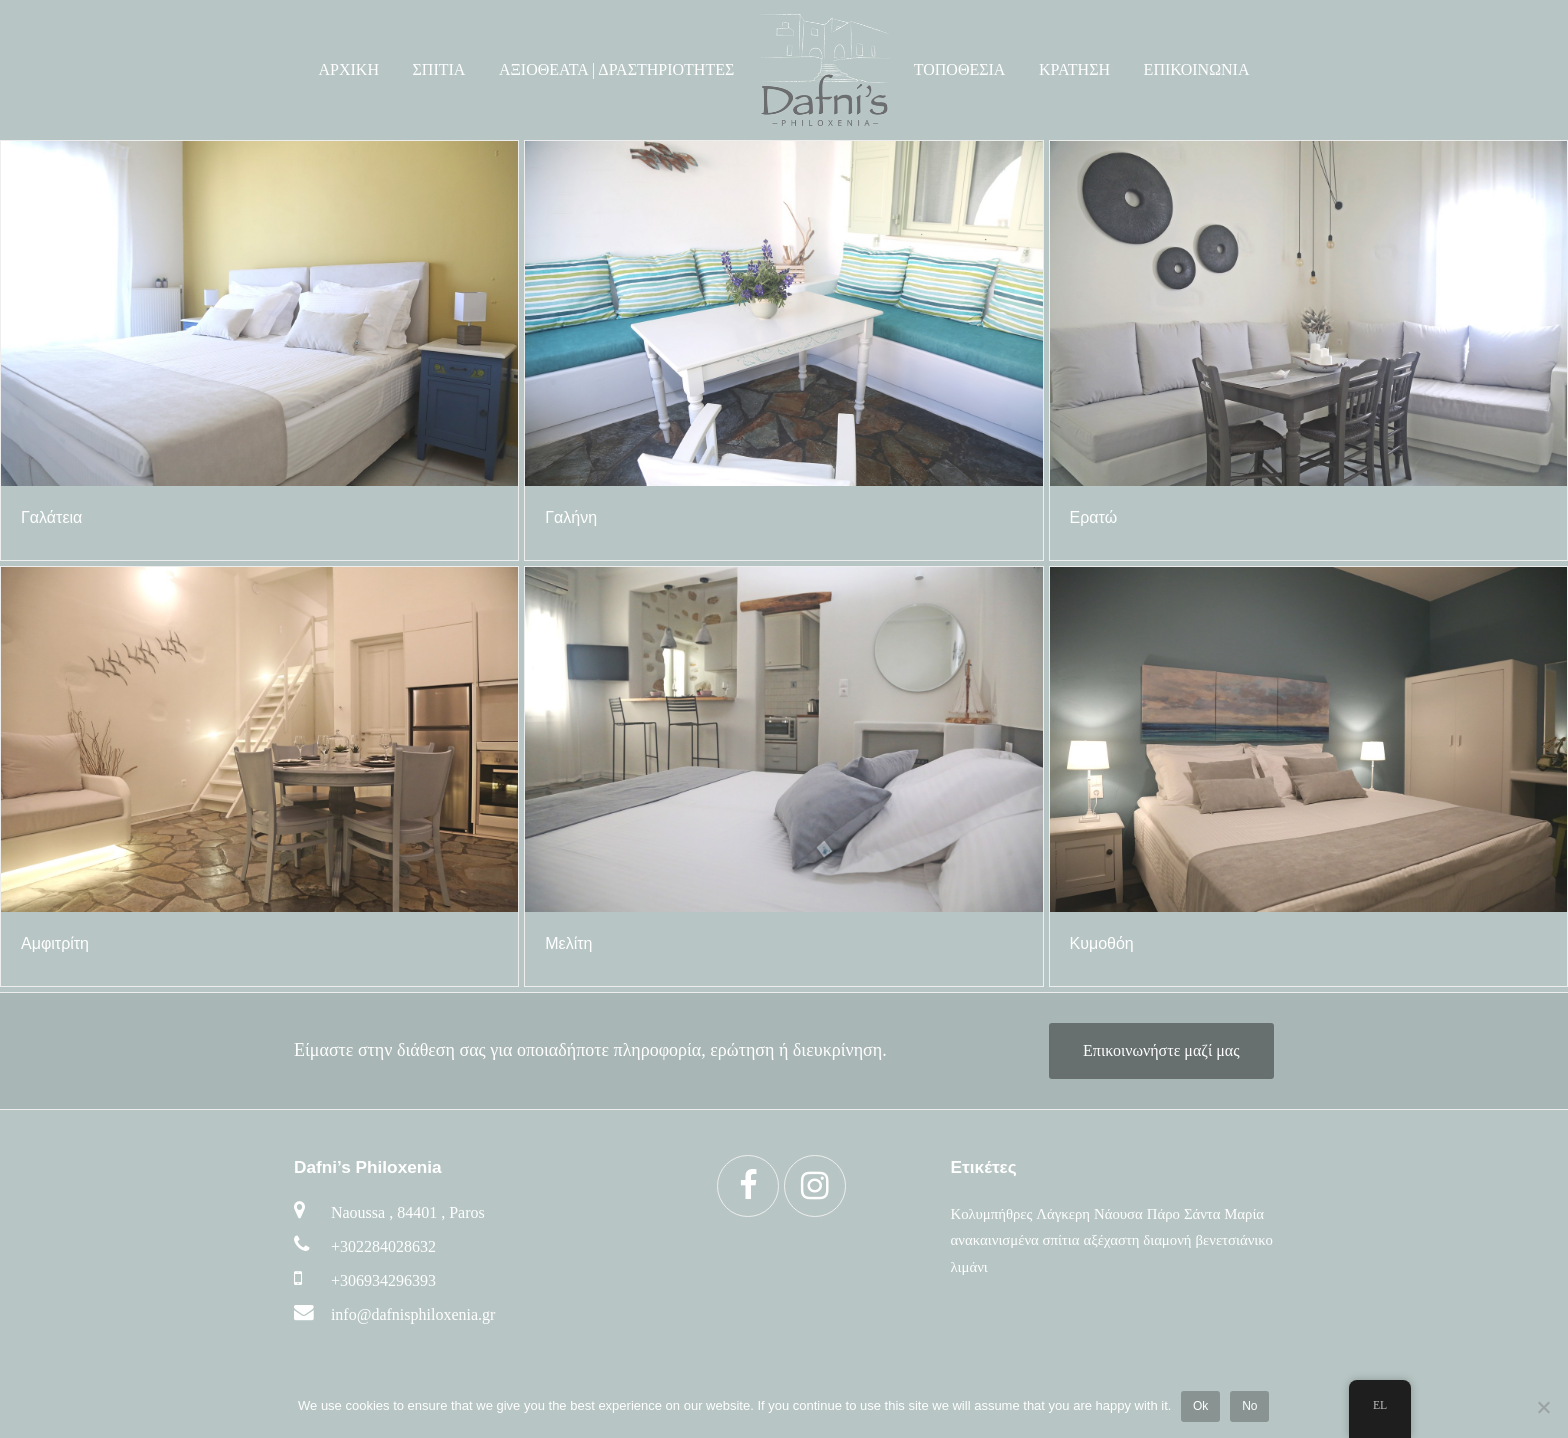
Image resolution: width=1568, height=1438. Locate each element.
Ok (1200, 1406)
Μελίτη (568, 943)
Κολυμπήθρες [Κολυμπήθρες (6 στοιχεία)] (992, 1214)
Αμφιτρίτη (55, 943)
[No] (1543, 1407)
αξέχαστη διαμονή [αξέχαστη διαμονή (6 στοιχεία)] (1137, 1240)
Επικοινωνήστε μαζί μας (1161, 1050)
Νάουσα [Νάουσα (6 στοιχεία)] (1118, 1214)
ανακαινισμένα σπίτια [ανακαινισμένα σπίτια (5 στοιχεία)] (1015, 1240)
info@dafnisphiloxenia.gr (413, 1314)
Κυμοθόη (1102, 943)
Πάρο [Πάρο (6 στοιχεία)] (1163, 1214)
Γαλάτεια (51, 517)
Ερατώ (1094, 517)
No (1250, 1406)
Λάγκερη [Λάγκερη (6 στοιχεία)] (1063, 1214)
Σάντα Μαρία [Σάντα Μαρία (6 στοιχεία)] (1224, 1214)
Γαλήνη (571, 517)
